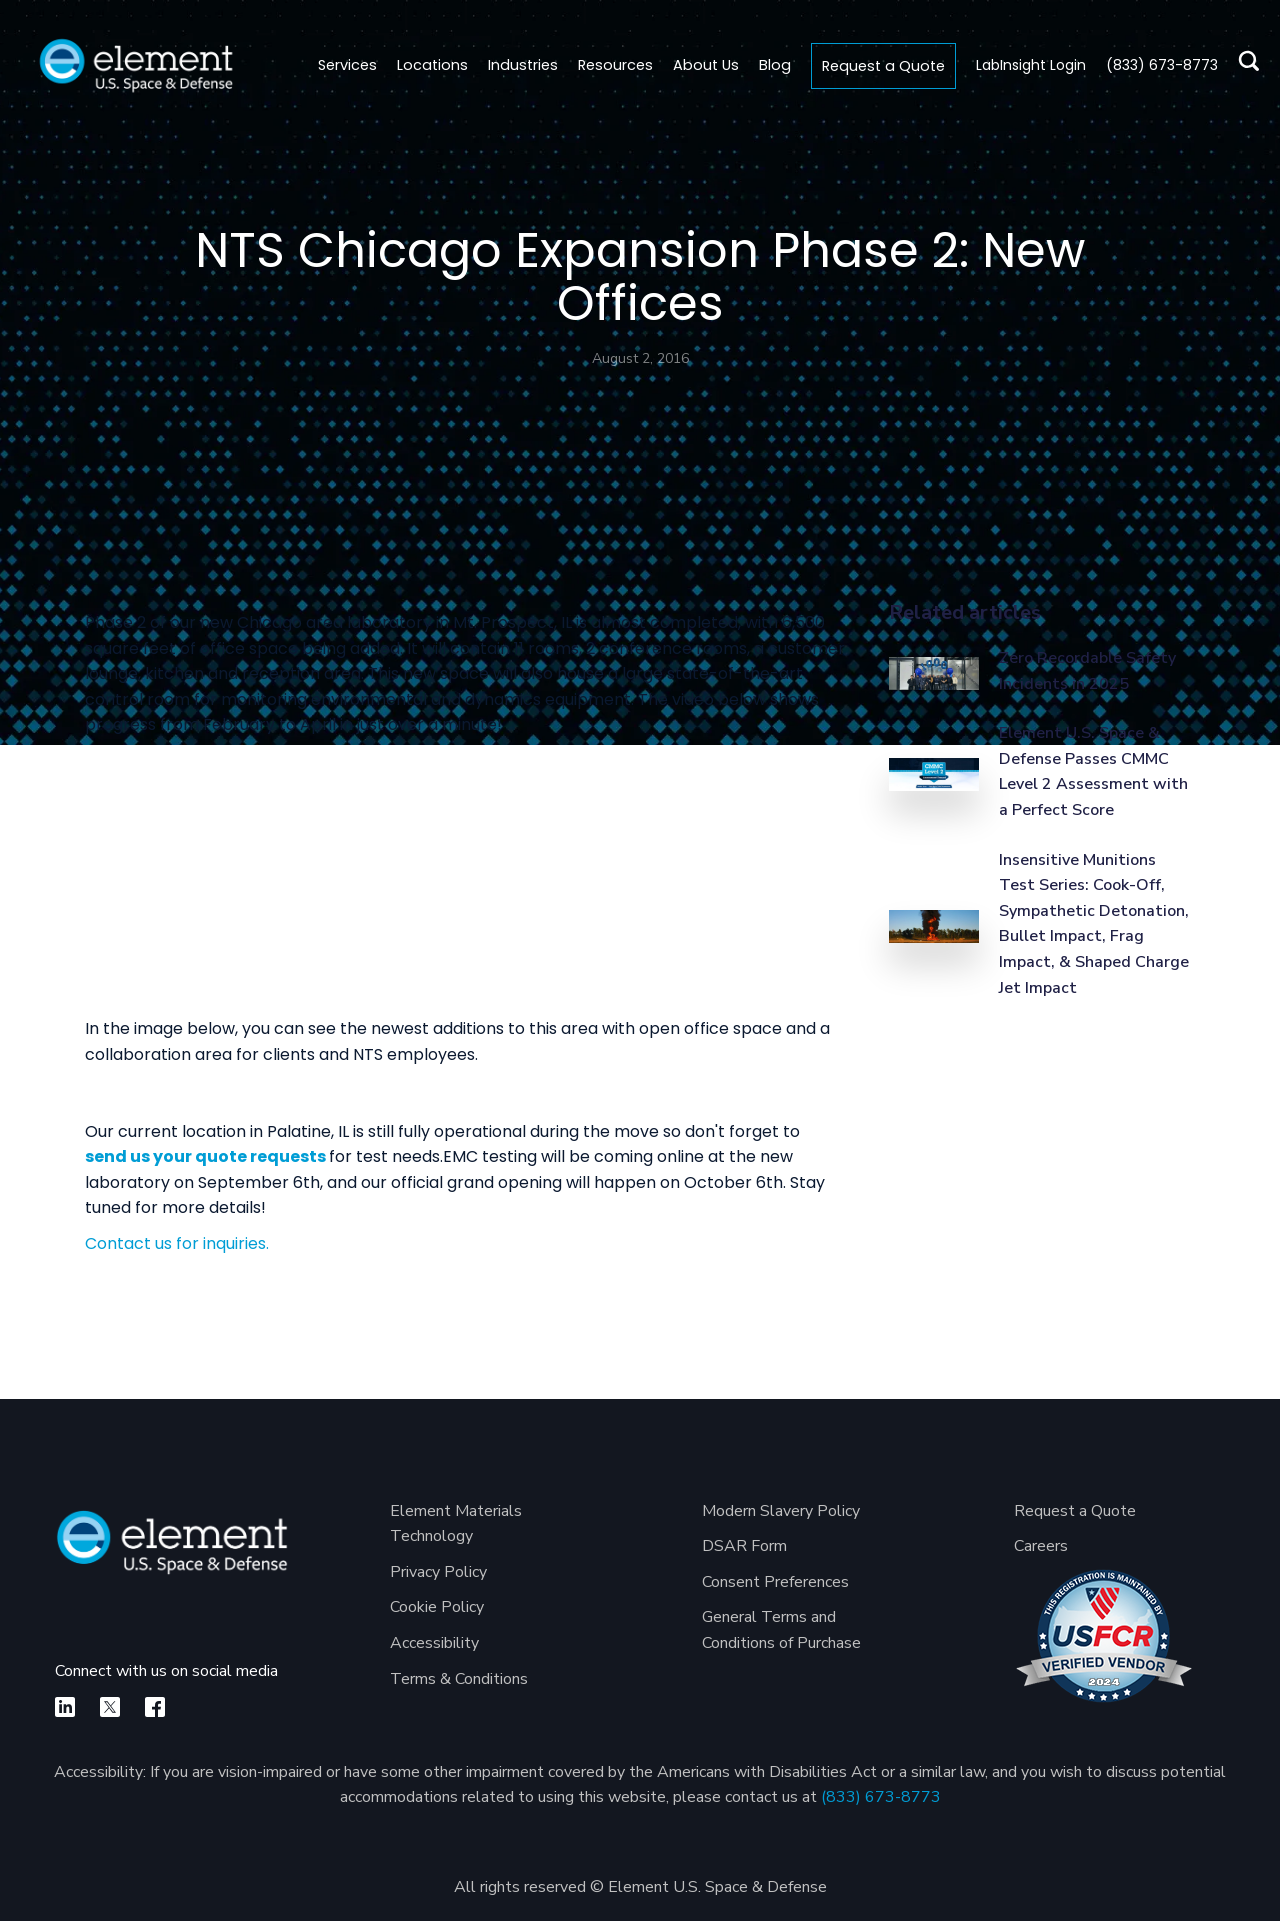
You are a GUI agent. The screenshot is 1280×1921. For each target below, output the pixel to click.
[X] (110, 1707)
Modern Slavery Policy (781, 1511)
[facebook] (155, 1707)
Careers (1041, 1546)
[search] (1243, 65)
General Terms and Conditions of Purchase (781, 1630)
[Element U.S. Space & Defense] (172, 1552)
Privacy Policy (438, 1572)
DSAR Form (744, 1546)
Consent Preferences (775, 1582)
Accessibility (434, 1643)
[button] (432, 66)
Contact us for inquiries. (177, 1243)
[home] (136, 65)
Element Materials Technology (456, 1524)
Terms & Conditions (459, 1679)
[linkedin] (65, 1707)
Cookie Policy (437, 1607)
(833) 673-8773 (881, 1797)
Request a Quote (883, 66)
